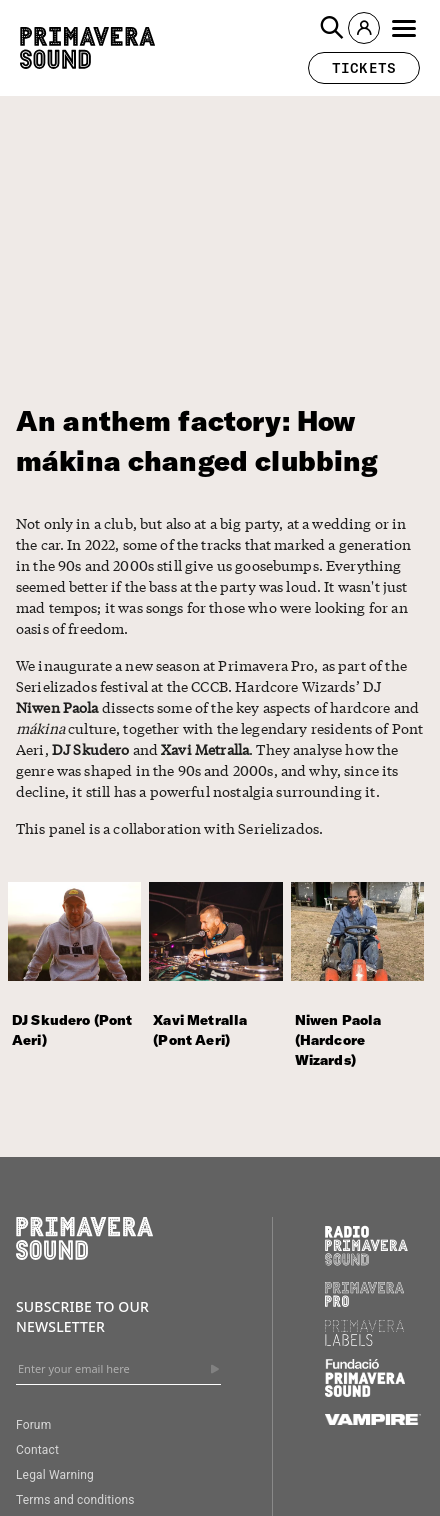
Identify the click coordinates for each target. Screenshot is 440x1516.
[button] (332, 28)
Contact (37, 1450)
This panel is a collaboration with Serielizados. (169, 828)
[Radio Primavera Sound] (366, 1245)
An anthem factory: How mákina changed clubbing (197, 440)
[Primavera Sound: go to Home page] (87, 48)
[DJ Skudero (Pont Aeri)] (78, 988)
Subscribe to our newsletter (82, 1316)
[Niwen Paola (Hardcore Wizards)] (361, 988)
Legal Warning (55, 1475)
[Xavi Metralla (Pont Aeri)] (219, 988)
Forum (33, 1425)
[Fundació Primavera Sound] (365, 1392)
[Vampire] (373, 1420)
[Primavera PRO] (365, 1302)
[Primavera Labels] (365, 1341)
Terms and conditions (75, 1500)
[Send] (215, 1369)
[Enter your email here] (118, 1369)
